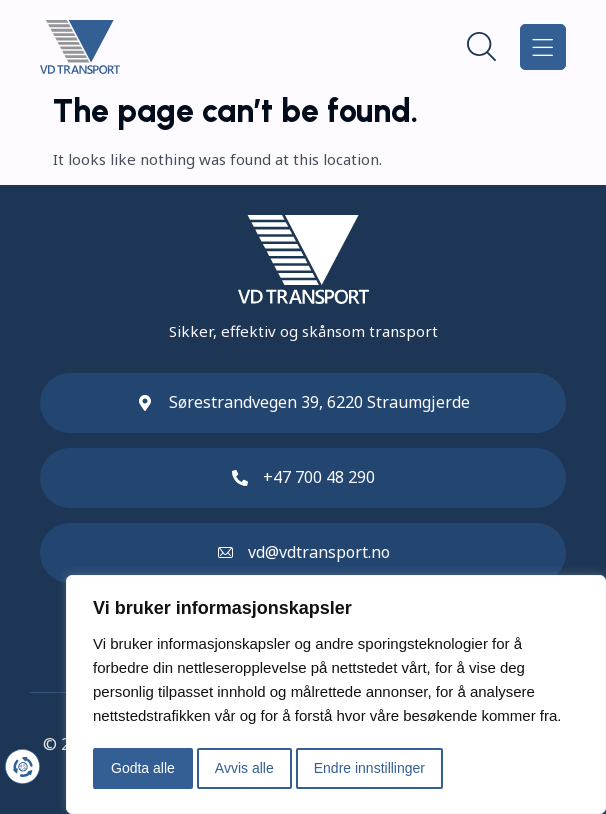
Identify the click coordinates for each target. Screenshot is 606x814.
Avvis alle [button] (244, 768)
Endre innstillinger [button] (369, 768)
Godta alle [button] (143, 768)
